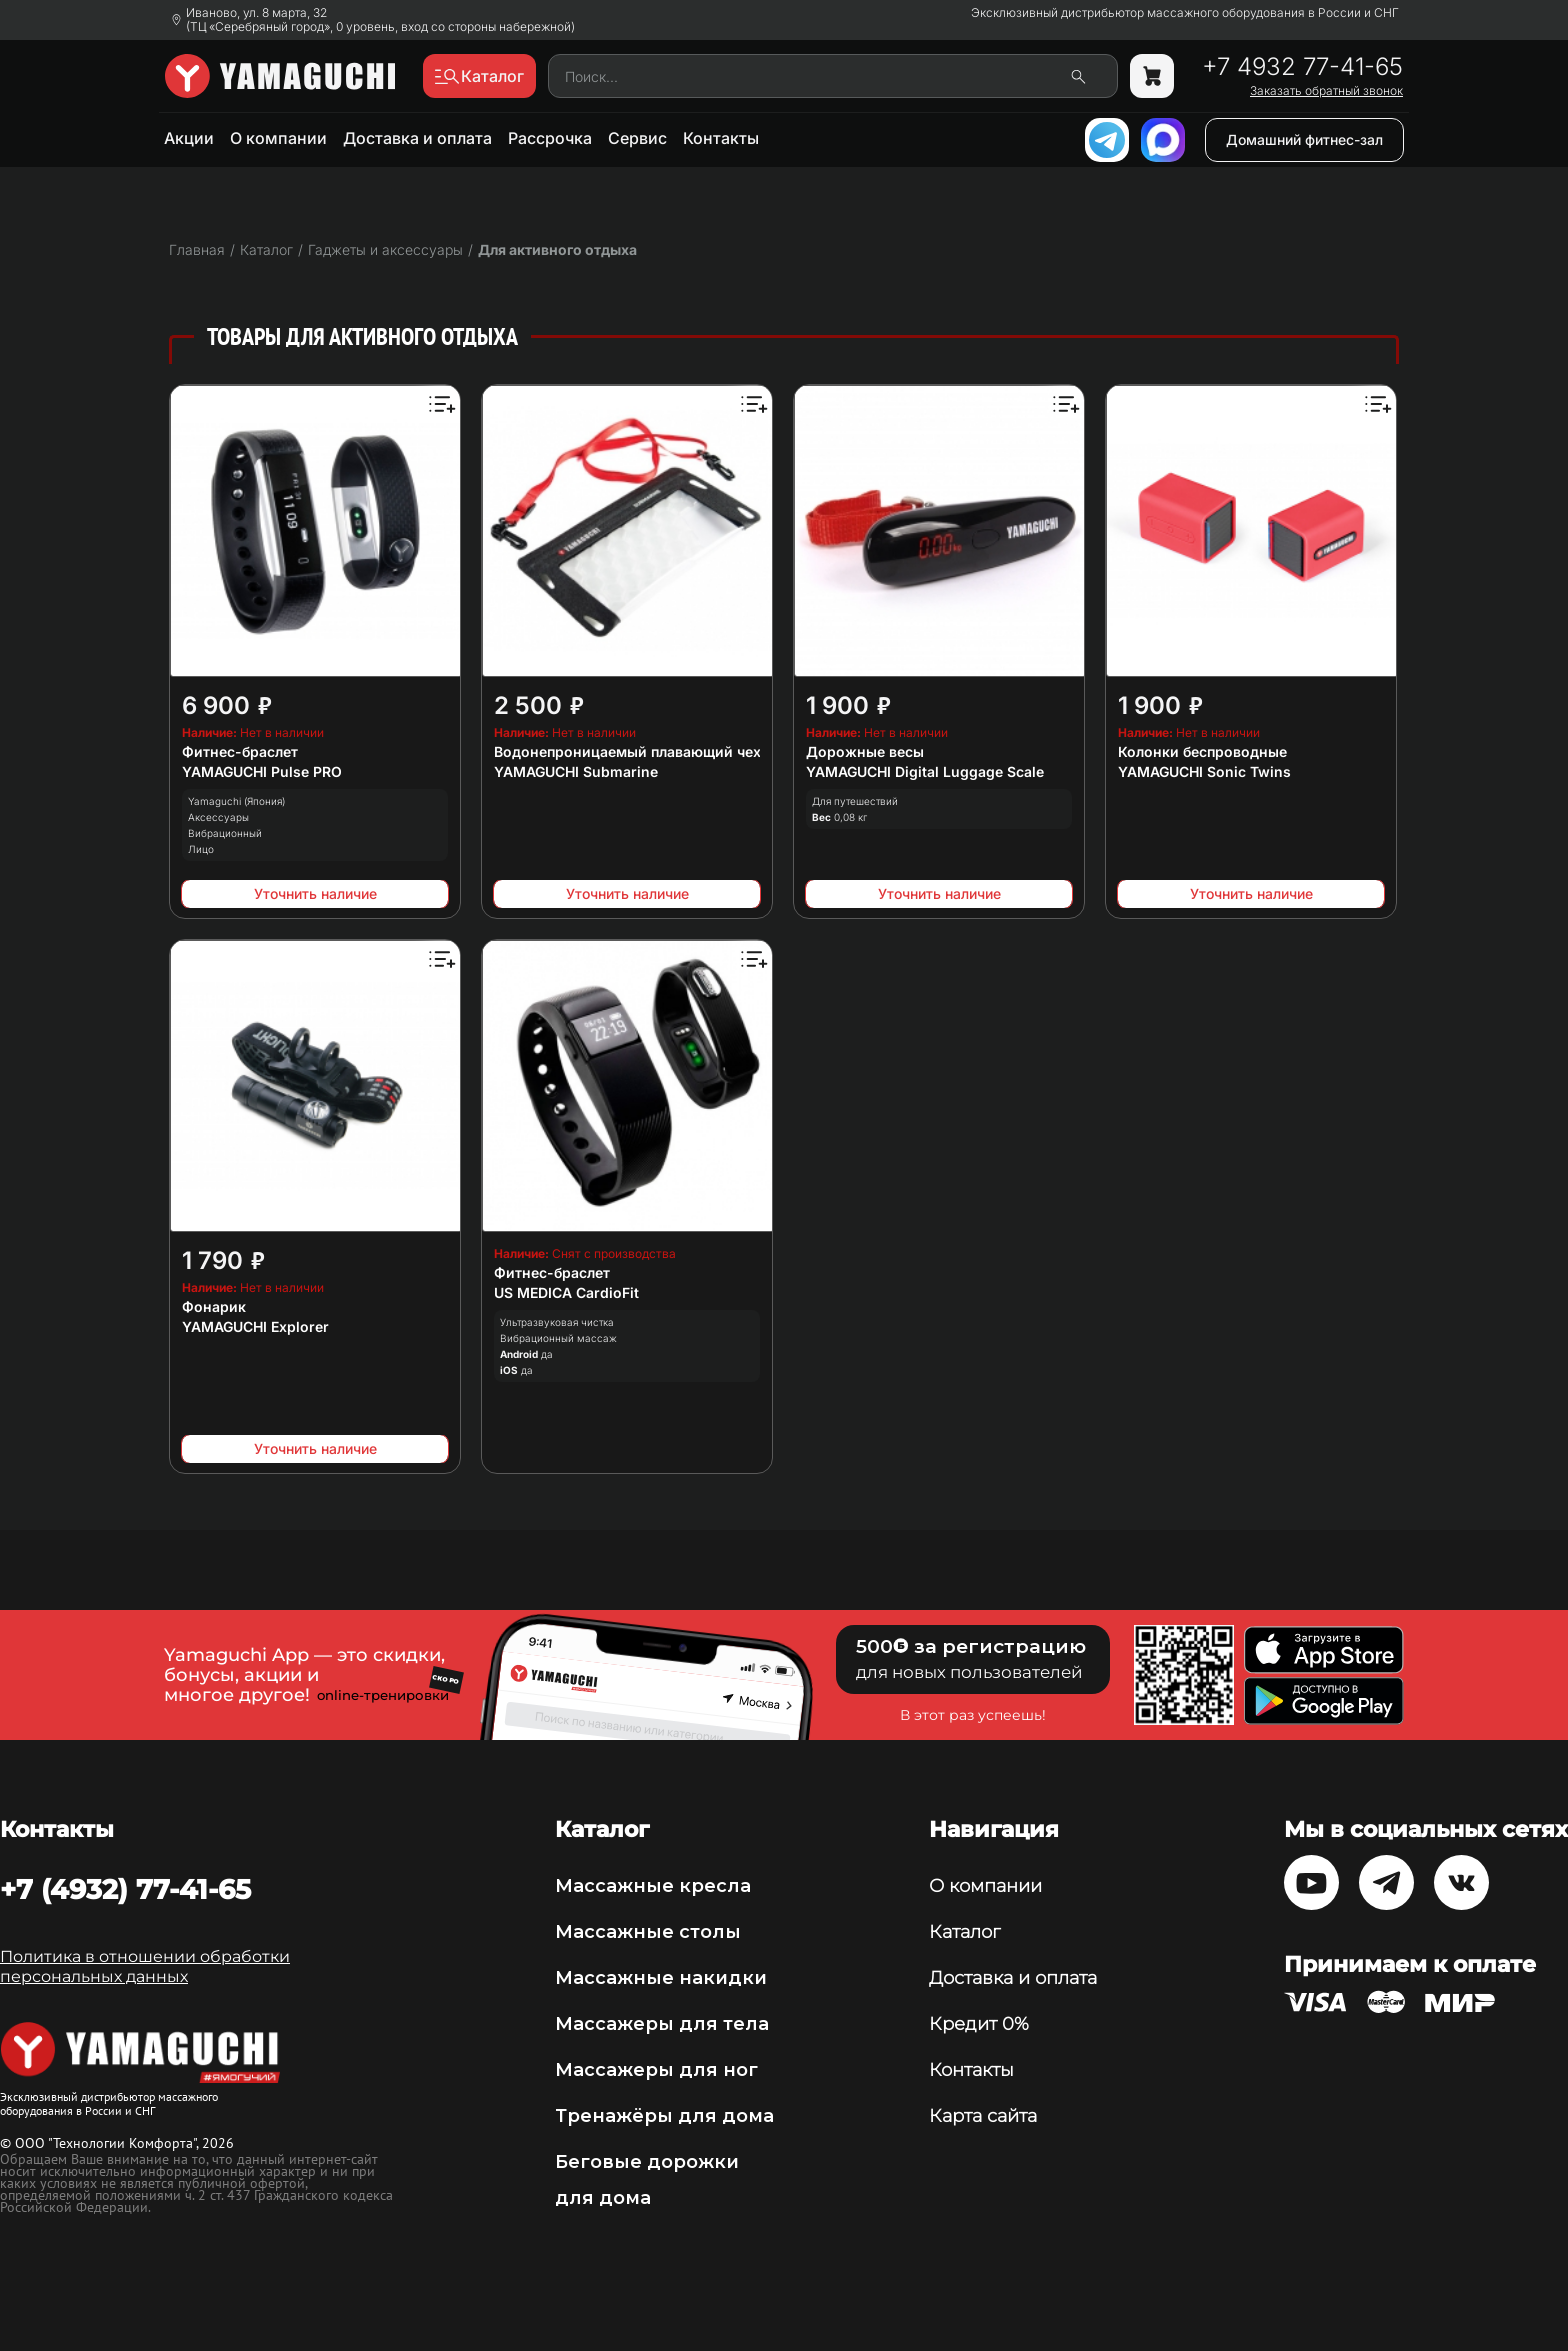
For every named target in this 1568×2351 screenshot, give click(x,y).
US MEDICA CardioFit (566, 1292)
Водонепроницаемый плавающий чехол (636, 751)
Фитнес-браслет (240, 751)
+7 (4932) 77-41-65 (125, 1889)
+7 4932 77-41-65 (1302, 67)
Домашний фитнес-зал (1304, 139)
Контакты (721, 138)
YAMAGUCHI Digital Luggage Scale (925, 771)
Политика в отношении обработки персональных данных (145, 1966)
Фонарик (214, 1306)
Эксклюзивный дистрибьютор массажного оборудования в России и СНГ (1185, 13)
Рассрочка (550, 138)
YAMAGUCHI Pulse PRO (262, 771)
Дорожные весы (865, 751)
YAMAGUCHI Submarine (576, 771)
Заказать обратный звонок (1326, 91)
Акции (189, 138)
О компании (278, 138)
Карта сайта (983, 2116)
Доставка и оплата (417, 138)
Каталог (964, 1932)
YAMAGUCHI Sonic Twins (1204, 771)
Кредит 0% (979, 2024)
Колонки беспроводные (1202, 751)
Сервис (637, 138)
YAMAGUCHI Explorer (255, 1326)
